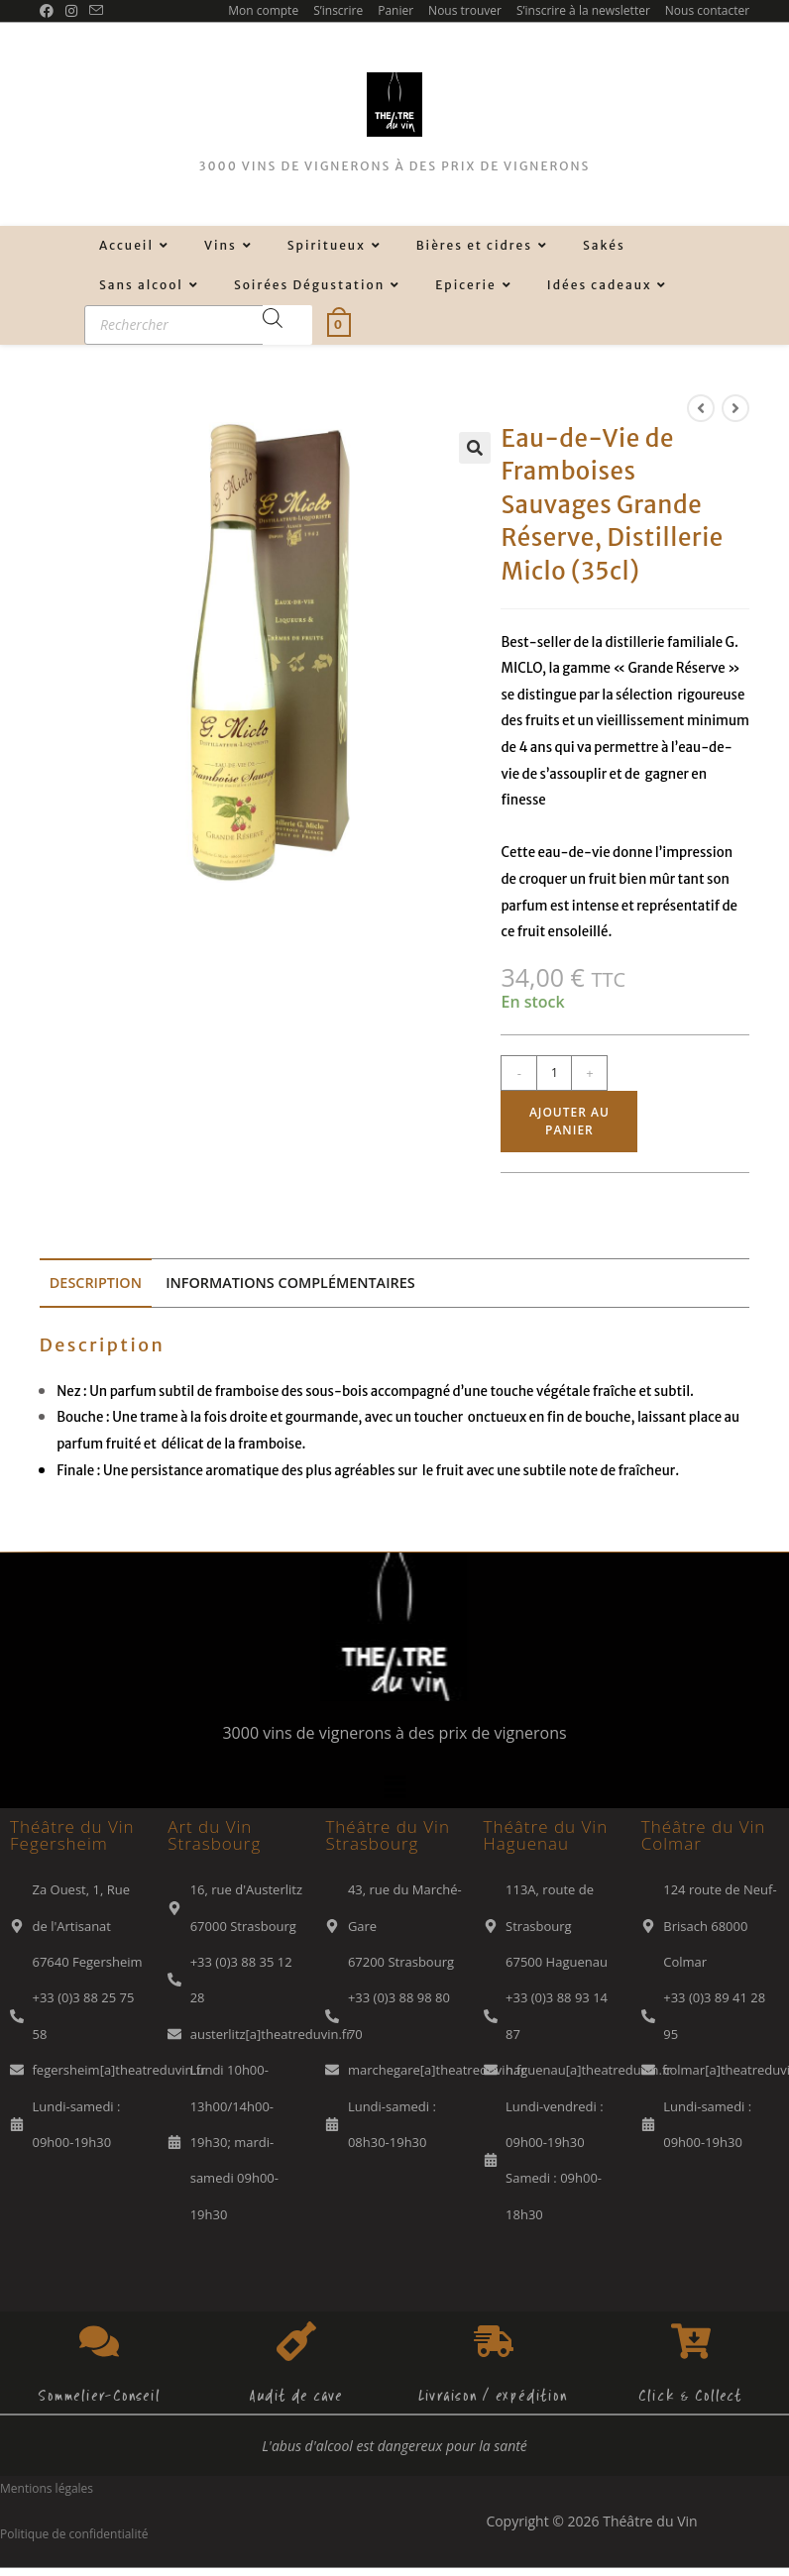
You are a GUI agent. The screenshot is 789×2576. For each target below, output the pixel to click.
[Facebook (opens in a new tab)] (49, 11)
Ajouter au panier (569, 1121)
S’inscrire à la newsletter (583, 10)
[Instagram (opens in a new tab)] (71, 11)
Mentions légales (46, 2488)
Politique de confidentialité (74, 2533)
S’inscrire (338, 10)
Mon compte (263, 10)
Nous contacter (707, 10)
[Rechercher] (287, 325)
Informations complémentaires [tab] (290, 1282)
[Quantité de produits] (554, 1073)
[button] (475, 448)
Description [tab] (96, 1282)
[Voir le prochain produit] (735, 408)
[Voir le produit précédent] (701, 408)
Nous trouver (465, 10)
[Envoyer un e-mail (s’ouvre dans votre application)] (96, 11)
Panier (395, 10)
